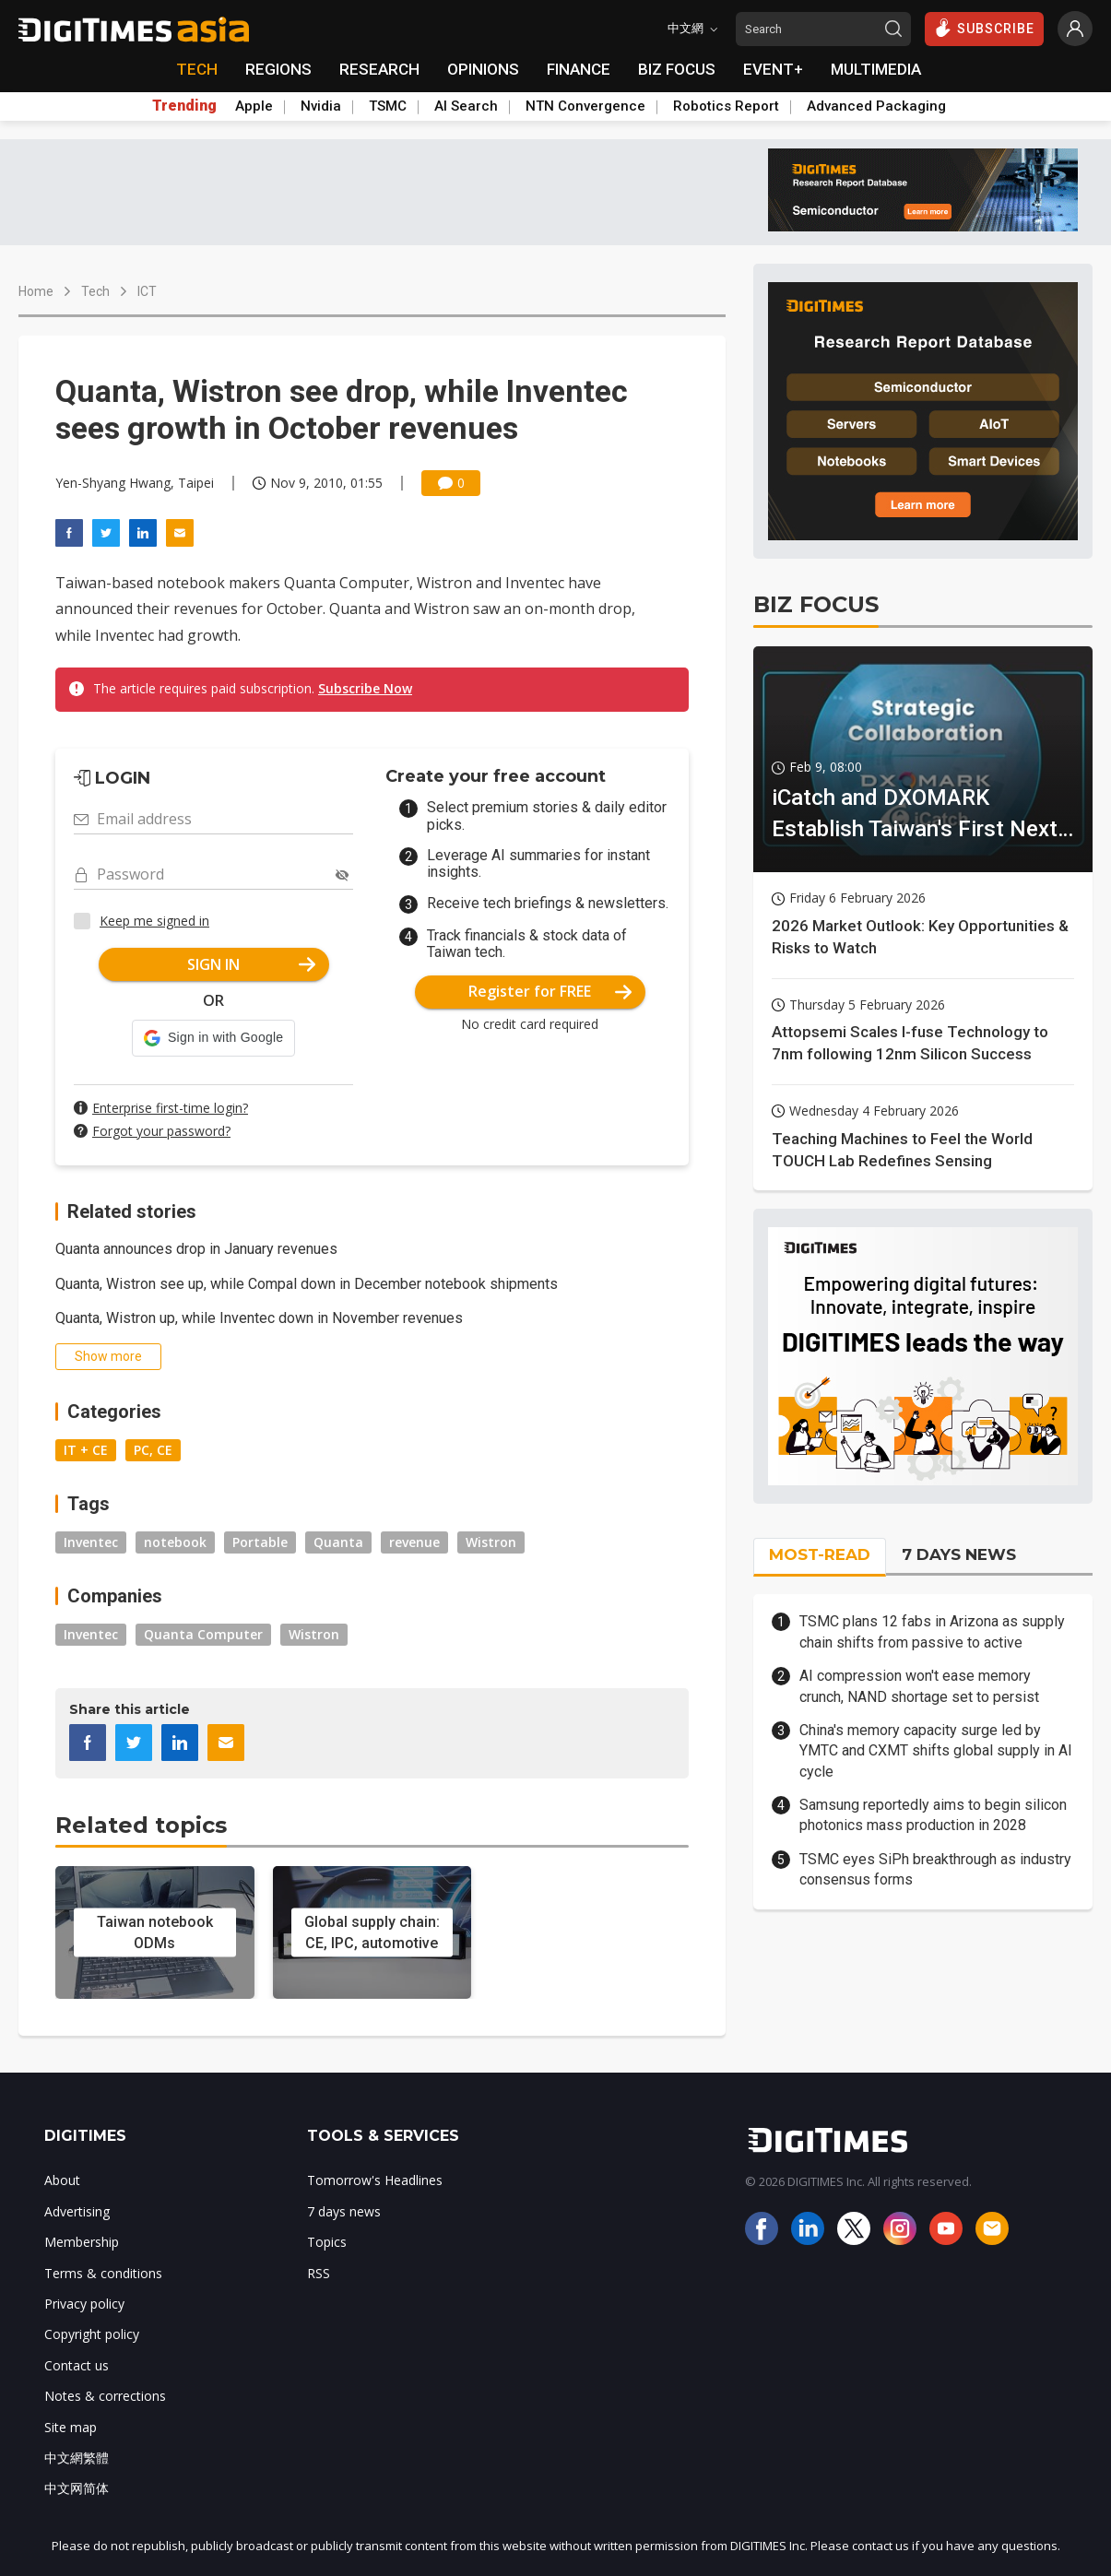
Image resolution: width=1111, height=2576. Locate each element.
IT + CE (86, 1450)
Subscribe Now (365, 688)
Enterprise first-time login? (170, 1108)
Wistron (491, 1542)
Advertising (77, 2211)
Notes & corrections (105, 2396)
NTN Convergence (585, 106)
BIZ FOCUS (676, 69)
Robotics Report (726, 106)
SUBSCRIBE (984, 27)
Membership (81, 2242)
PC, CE (153, 1450)
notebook (175, 1542)
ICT (147, 291)
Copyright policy (91, 2334)
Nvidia (321, 106)
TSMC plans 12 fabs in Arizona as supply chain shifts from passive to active (932, 1631)
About (62, 2180)
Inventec (91, 1542)
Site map (70, 2427)
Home (35, 291)
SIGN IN (251, 964)
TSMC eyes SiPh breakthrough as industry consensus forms (935, 1869)
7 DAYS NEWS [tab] (959, 1554)
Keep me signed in (154, 920)
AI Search (466, 106)
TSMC (388, 106)
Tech (95, 291)
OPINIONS (483, 69)
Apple (254, 106)
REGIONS (278, 69)
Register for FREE (550, 991)
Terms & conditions (103, 2273)
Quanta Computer (203, 1634)
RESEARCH (379, 69)
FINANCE (578, 69)
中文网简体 (76, 2488)
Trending (184, 106)
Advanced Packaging (876, 106)
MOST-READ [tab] (819, 1554)
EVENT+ (773, 69)
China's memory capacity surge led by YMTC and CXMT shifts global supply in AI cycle (935, 1750)
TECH (197, 69)
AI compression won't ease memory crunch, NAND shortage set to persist (919, 1686)
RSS (318, 2273)
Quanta (338, 1542)
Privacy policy (84, 2303)
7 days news (344, 2211)
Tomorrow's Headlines (375, 2180)
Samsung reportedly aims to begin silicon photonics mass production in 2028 (933, 1815)
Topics (327, 2242)
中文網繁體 (76, 2457)
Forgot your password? (161, 1131)
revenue (414, 1542)
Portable (260, 1542)
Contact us (76, 2365)
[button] (213, 1038)
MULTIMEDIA (876, 69)
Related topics (141, 1825)
